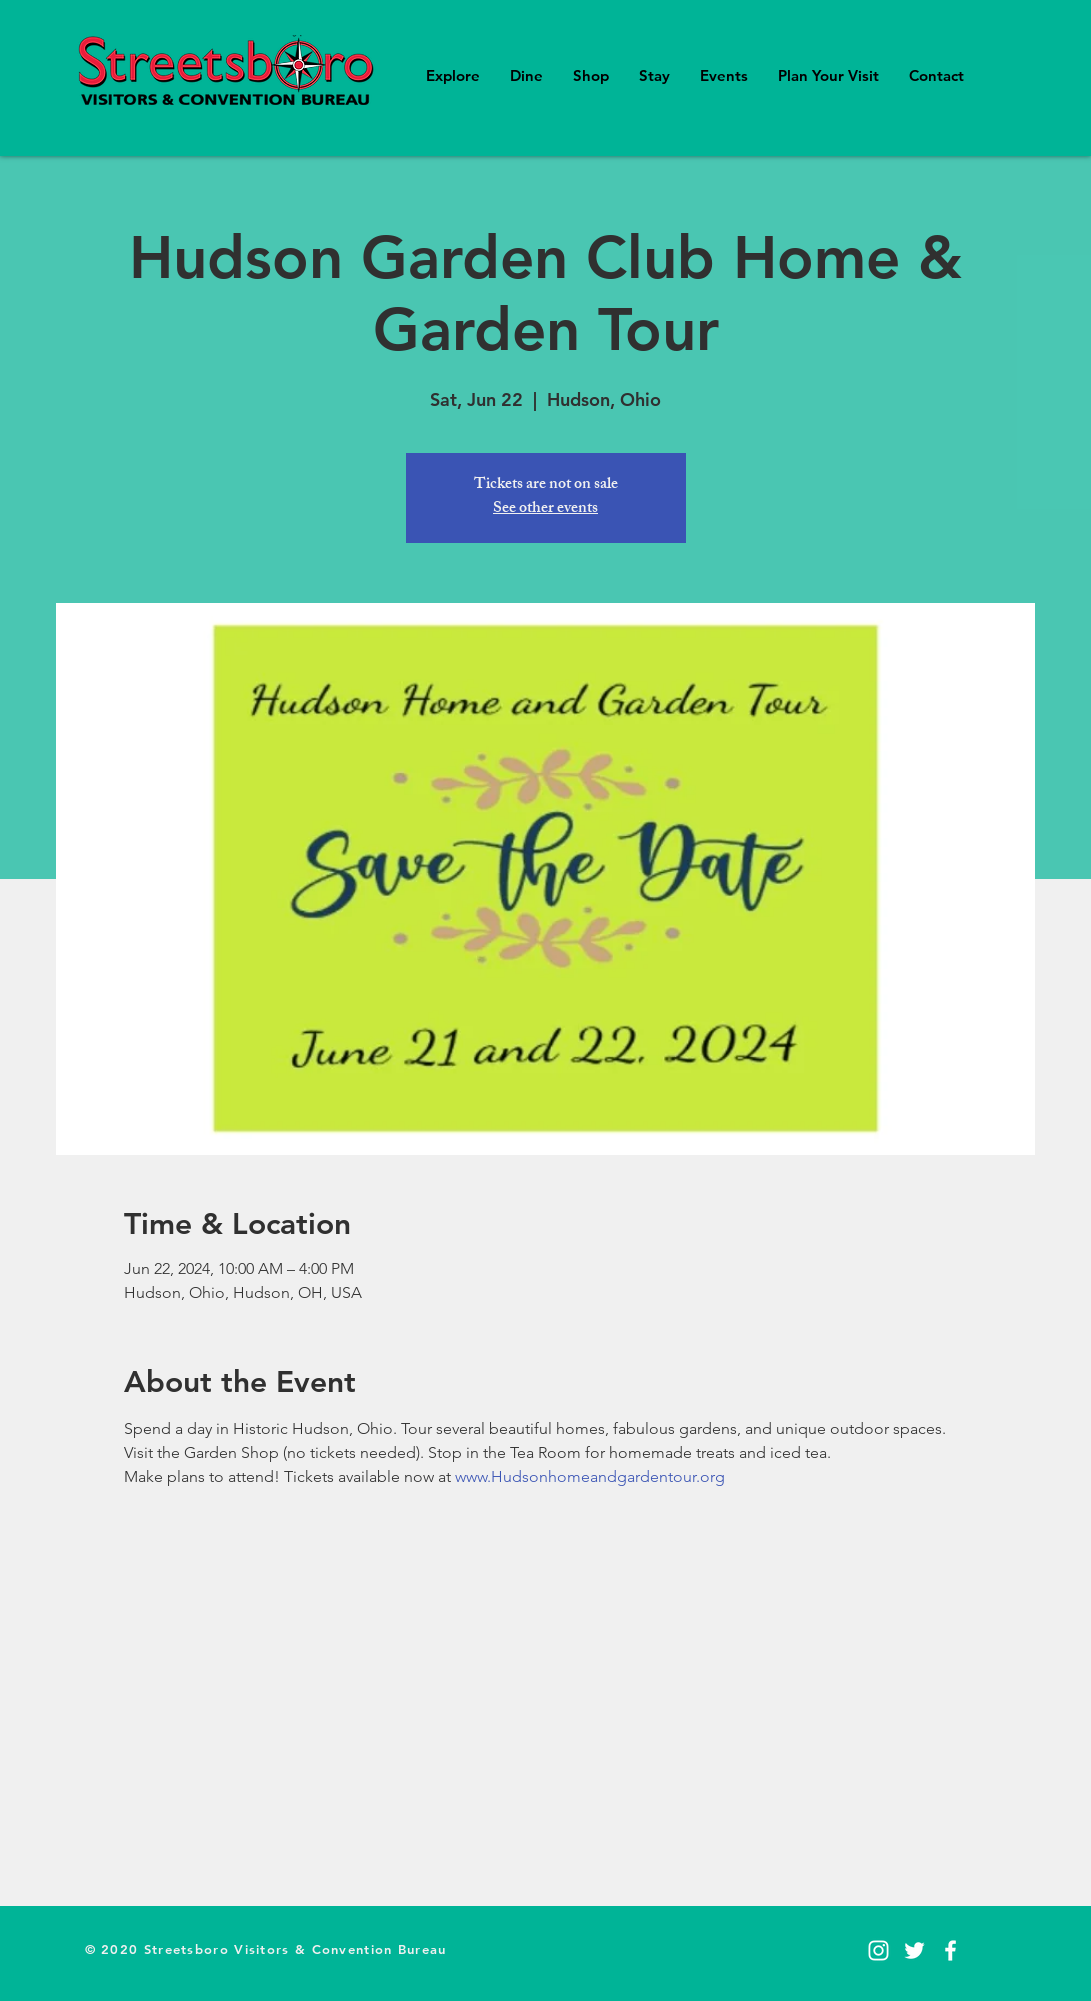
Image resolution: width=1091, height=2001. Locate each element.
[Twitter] (914, 1950)
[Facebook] (950, 1950)
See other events (545, 509)
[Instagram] (878, 1950)
